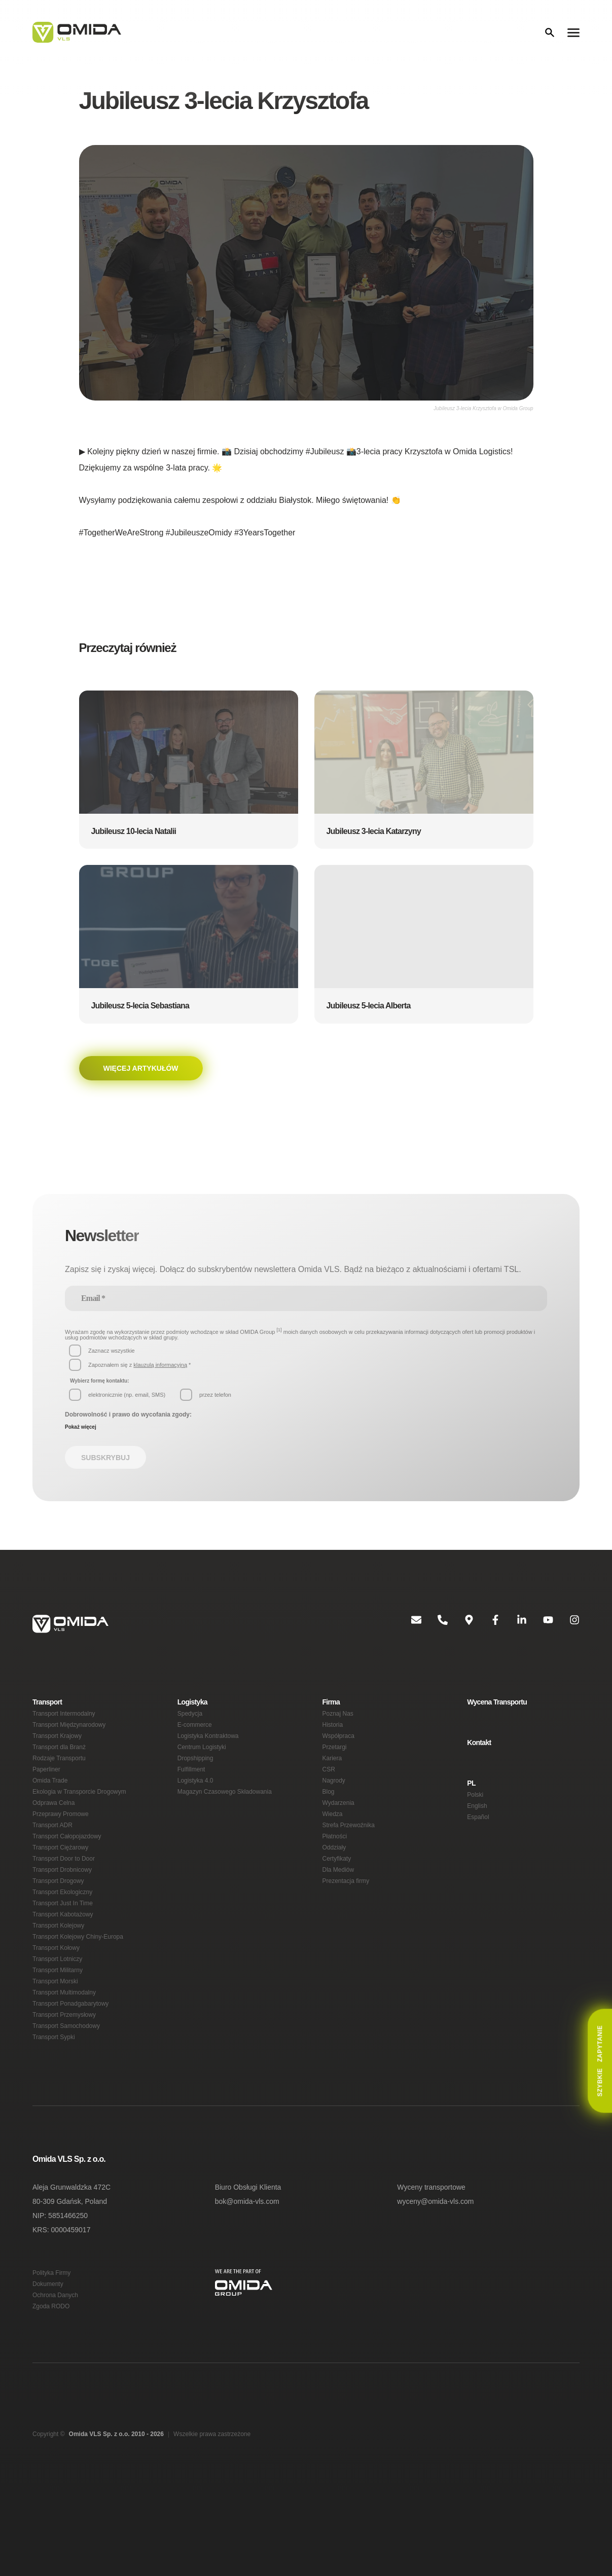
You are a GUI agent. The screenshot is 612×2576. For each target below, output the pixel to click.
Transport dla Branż (60, 1769)
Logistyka (192, 1718)
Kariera (332, 1782)
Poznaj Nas (338, 1731)
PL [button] (471, 1802)
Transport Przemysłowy (65, 2074)
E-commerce (195, 1744)
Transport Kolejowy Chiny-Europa (79, 1985)
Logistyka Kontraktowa (209, 1757)
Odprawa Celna (54, 1833)
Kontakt (480, 1760)
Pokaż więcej (81, 1440)
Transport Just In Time (63, 1947)
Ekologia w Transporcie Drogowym (81, 1820)
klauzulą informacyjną (162, 1376)
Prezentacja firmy (347, 1921)
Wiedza (332, 1845)
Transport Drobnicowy (64, 1909)
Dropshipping (196, 1782)
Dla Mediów (339, 1909)
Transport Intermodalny (66, 1731)
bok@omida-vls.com (248, 2266)
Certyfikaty (337, 1896)
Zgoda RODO (50, 2376)
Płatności (335, 1871)
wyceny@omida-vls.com (436, 2266)
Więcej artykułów (138, 1070)
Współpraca (339, 1757)
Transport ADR (53, 1858)
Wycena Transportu (498, 1718)
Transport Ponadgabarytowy (72, 2061)
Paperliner (47, 1795)
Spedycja (189, 1731)
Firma (331, 1718)
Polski (475, 1815)
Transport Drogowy (59, 1921)
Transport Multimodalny (66, 2048)
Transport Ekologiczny (63, 1934)
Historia (333, 1744)
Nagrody (334, 1807)
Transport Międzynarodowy (71, 1744)
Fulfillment (192, 1795)
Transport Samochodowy (67, 2086)
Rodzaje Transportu (60, 1782)
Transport (48, 1718)
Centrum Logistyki (203, 1769)
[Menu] (573, 32)
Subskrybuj (103, 1472)
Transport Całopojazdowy (68, 1871)
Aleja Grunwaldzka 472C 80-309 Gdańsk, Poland (72, 2259)
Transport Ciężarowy (61, 1883)
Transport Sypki (54, 2099)
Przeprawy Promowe (61, 1845)
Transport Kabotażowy (64, 1959)
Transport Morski (56, 2035)
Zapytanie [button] (600, 2061)
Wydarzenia (338, 1833)
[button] (188, 771)
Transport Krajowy (58, 1757)
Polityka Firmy (52, 2338)
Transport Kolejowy (59, 1972)
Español (478, 1841)
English (477, 1828)
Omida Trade (50, 1807)
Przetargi (335, 1769)
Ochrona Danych (56, 2364)
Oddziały (334, 1883)
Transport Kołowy (57, 1997)
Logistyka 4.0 (195, 1807)
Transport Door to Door (65, 1896)
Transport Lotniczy (58, 2010)
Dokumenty (48, 2351)
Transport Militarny (59, 2023)
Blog (328, 1820)
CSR (328, 1795)
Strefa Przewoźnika (349, 1858)
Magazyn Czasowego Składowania (225, 1820)
